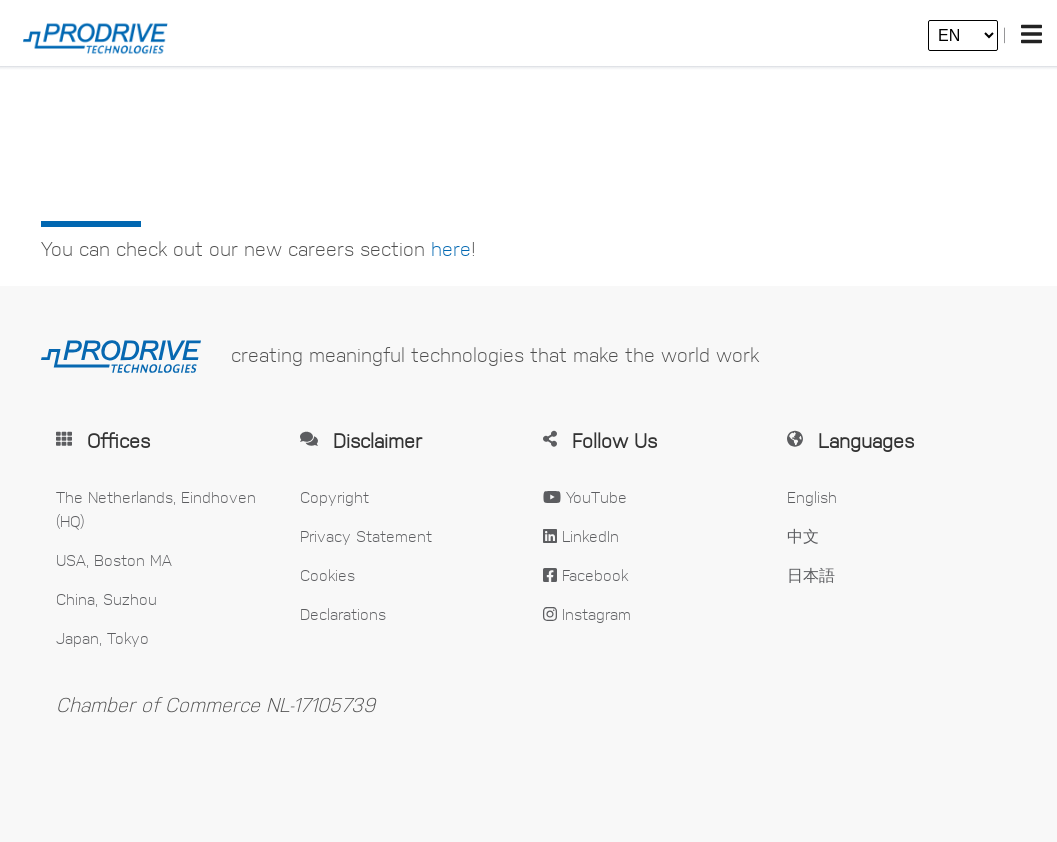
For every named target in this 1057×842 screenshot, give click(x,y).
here (451, 248)
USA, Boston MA (114, 559)
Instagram (587, 613)
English (812, 496)
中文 (803, 535)
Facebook (585, 574)
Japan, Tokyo (102, 637)
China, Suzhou (106, 598)
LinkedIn (581, 535)
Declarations (343, 613)
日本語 (811, 574)
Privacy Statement (366, 535)
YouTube (585, 496)
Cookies (327, 574)
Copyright (334, 496)
